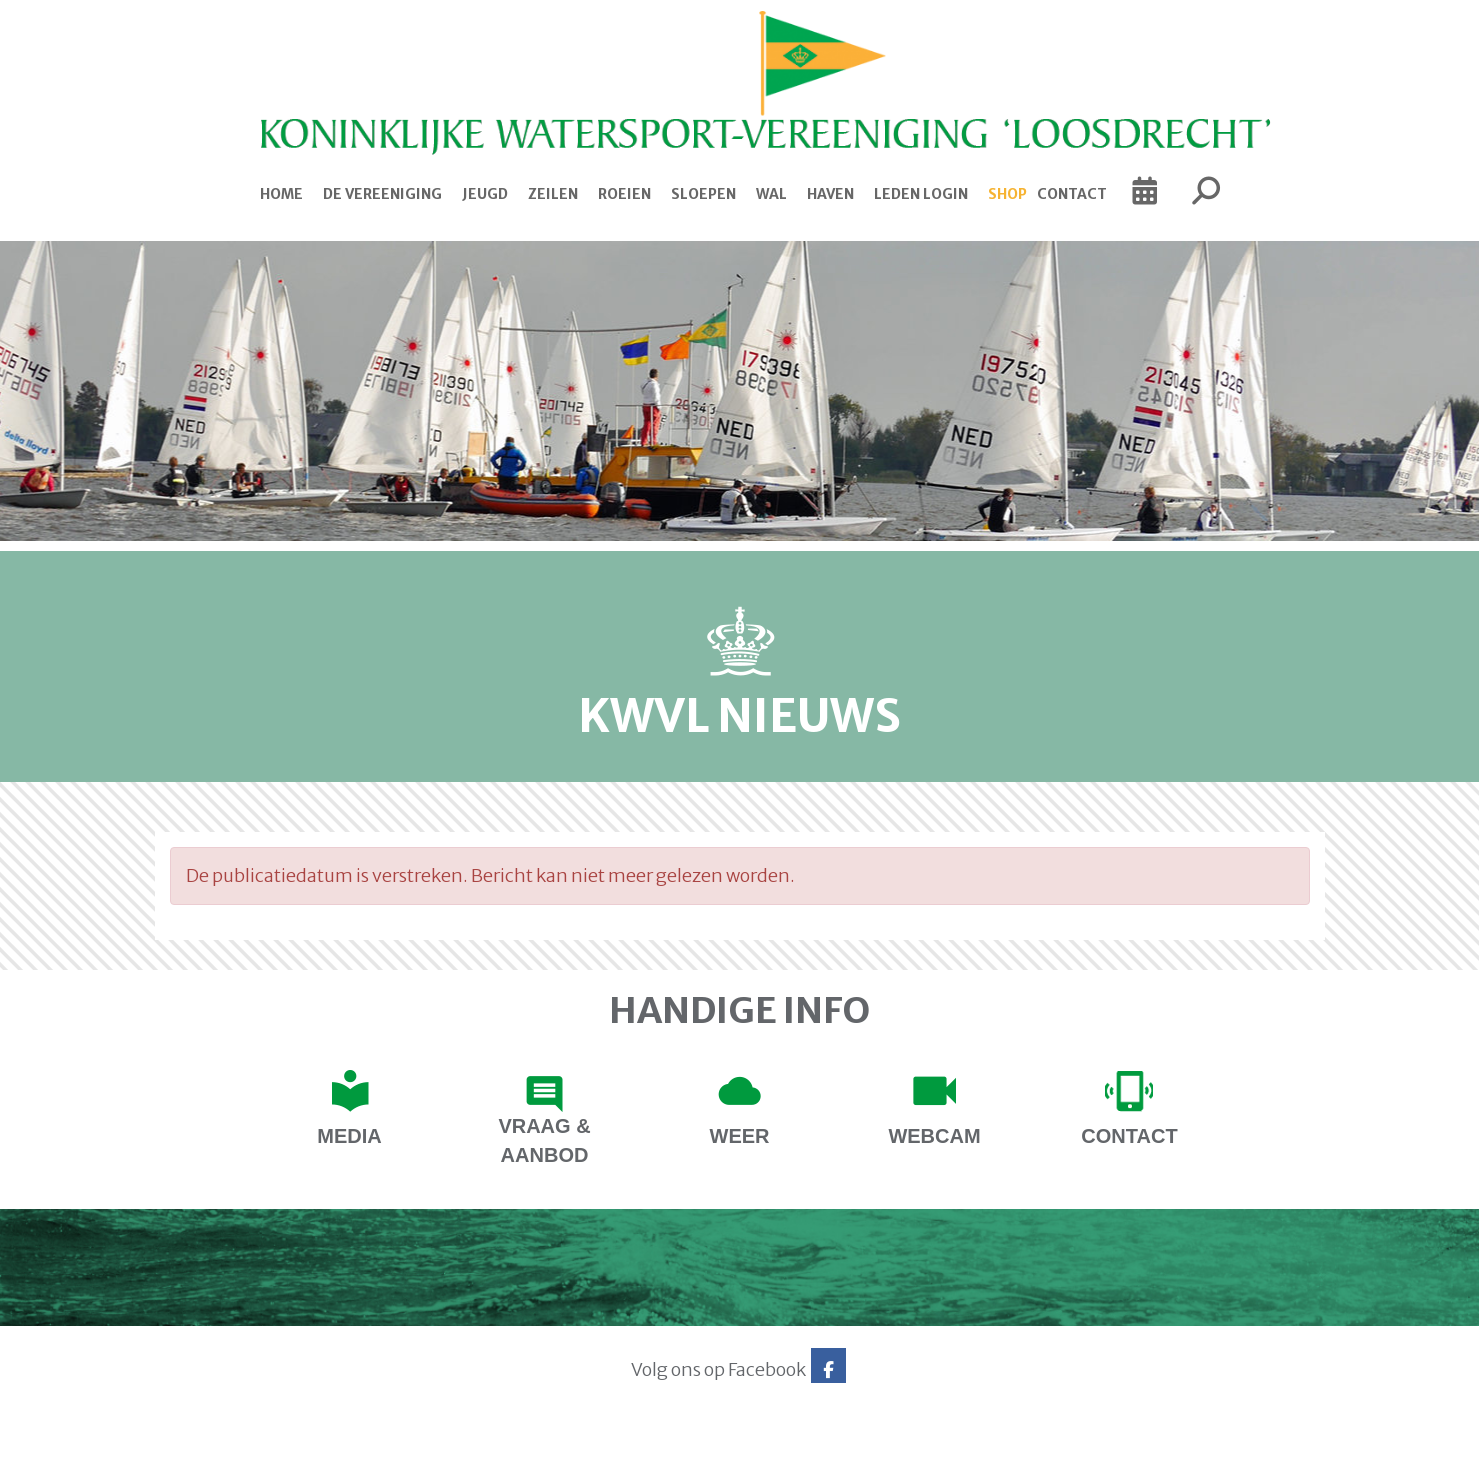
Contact (1072, 194)
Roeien (624, 194)
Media (349, 1136)
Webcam (934, 1136)
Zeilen (553, 194)
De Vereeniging (382, 194)
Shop (1007, 194)
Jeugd (485, 194)
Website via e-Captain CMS (217, 1455)
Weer (740, 1136)
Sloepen (703, 194)
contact (1129, 1136)
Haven (830, 194)
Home (281, 194)
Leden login (921, 194)
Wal (771, 194)
